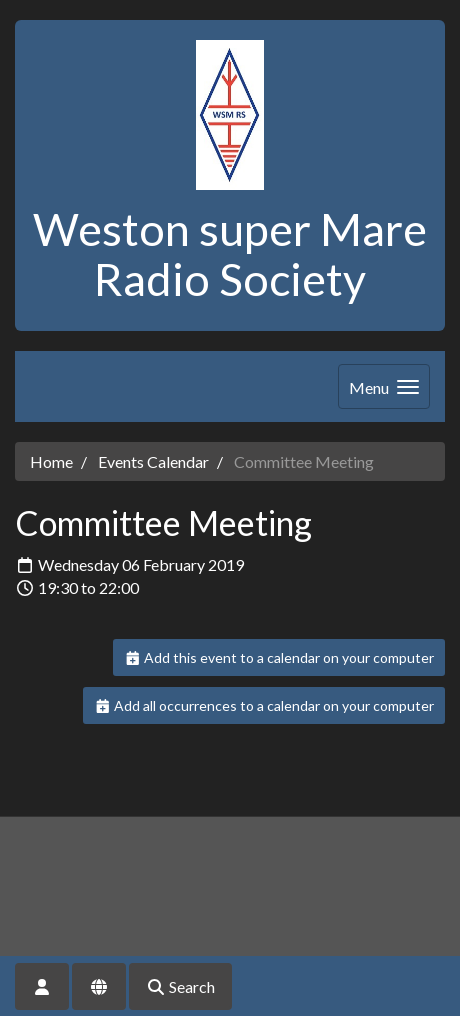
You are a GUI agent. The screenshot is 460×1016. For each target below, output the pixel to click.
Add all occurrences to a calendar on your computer (264, 705)
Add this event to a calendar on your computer (279, 657)
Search (180, 986)
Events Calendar (153, 461)
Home (51, 461)
